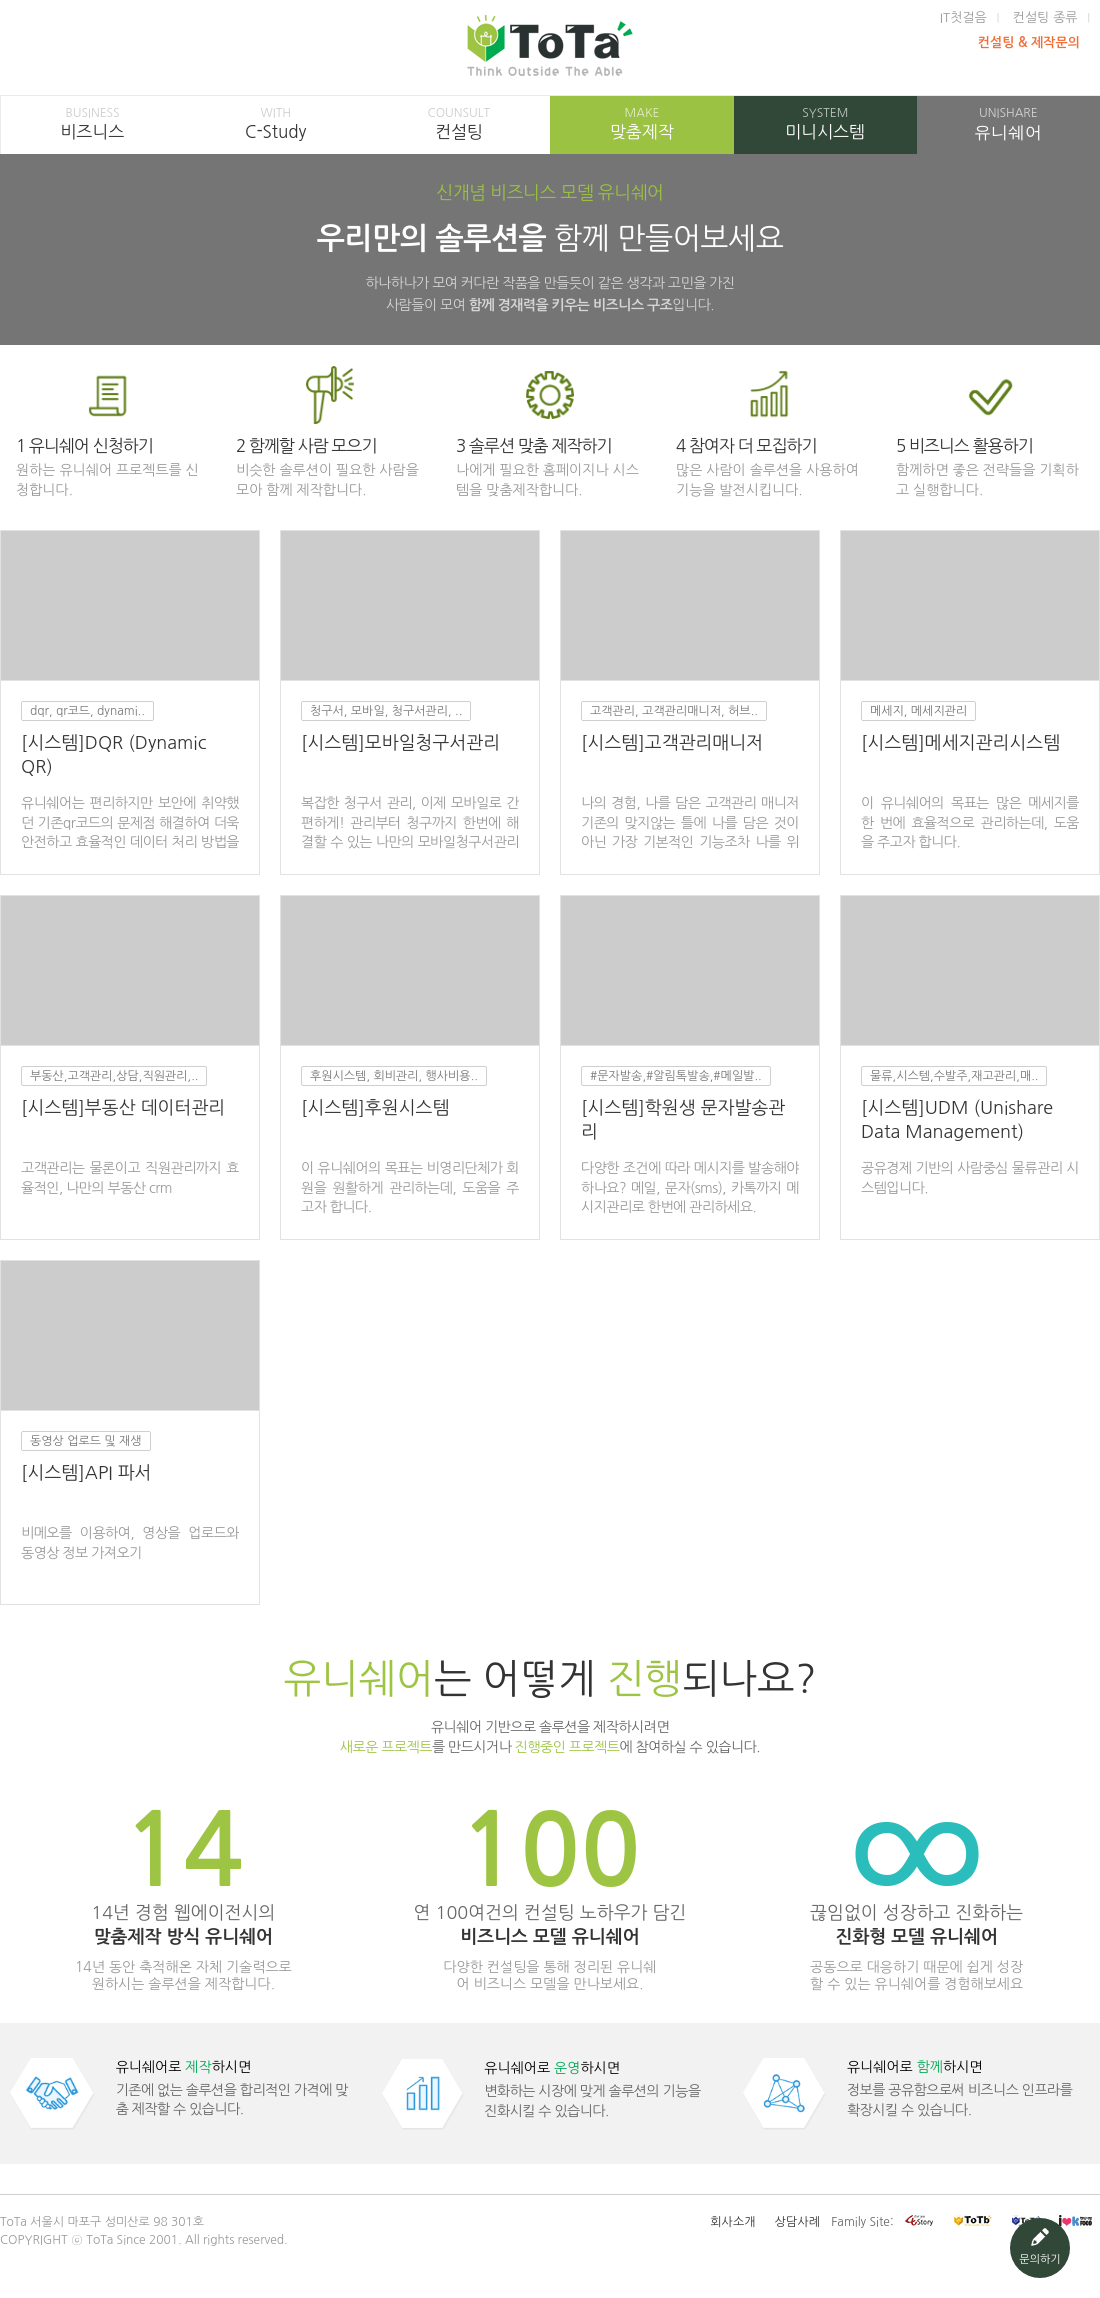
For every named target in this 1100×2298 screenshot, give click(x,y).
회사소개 (732, 2222)
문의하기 (1039, 2246)
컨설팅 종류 (1045, 17)
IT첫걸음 (963, 17)
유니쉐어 (1008, 124)
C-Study (275, 123)
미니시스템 (825, 123)
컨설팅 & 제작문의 (1029, 42)
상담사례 (797, 2222)
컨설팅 (458, 123)
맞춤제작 (641, 123)
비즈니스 (92, 123)
